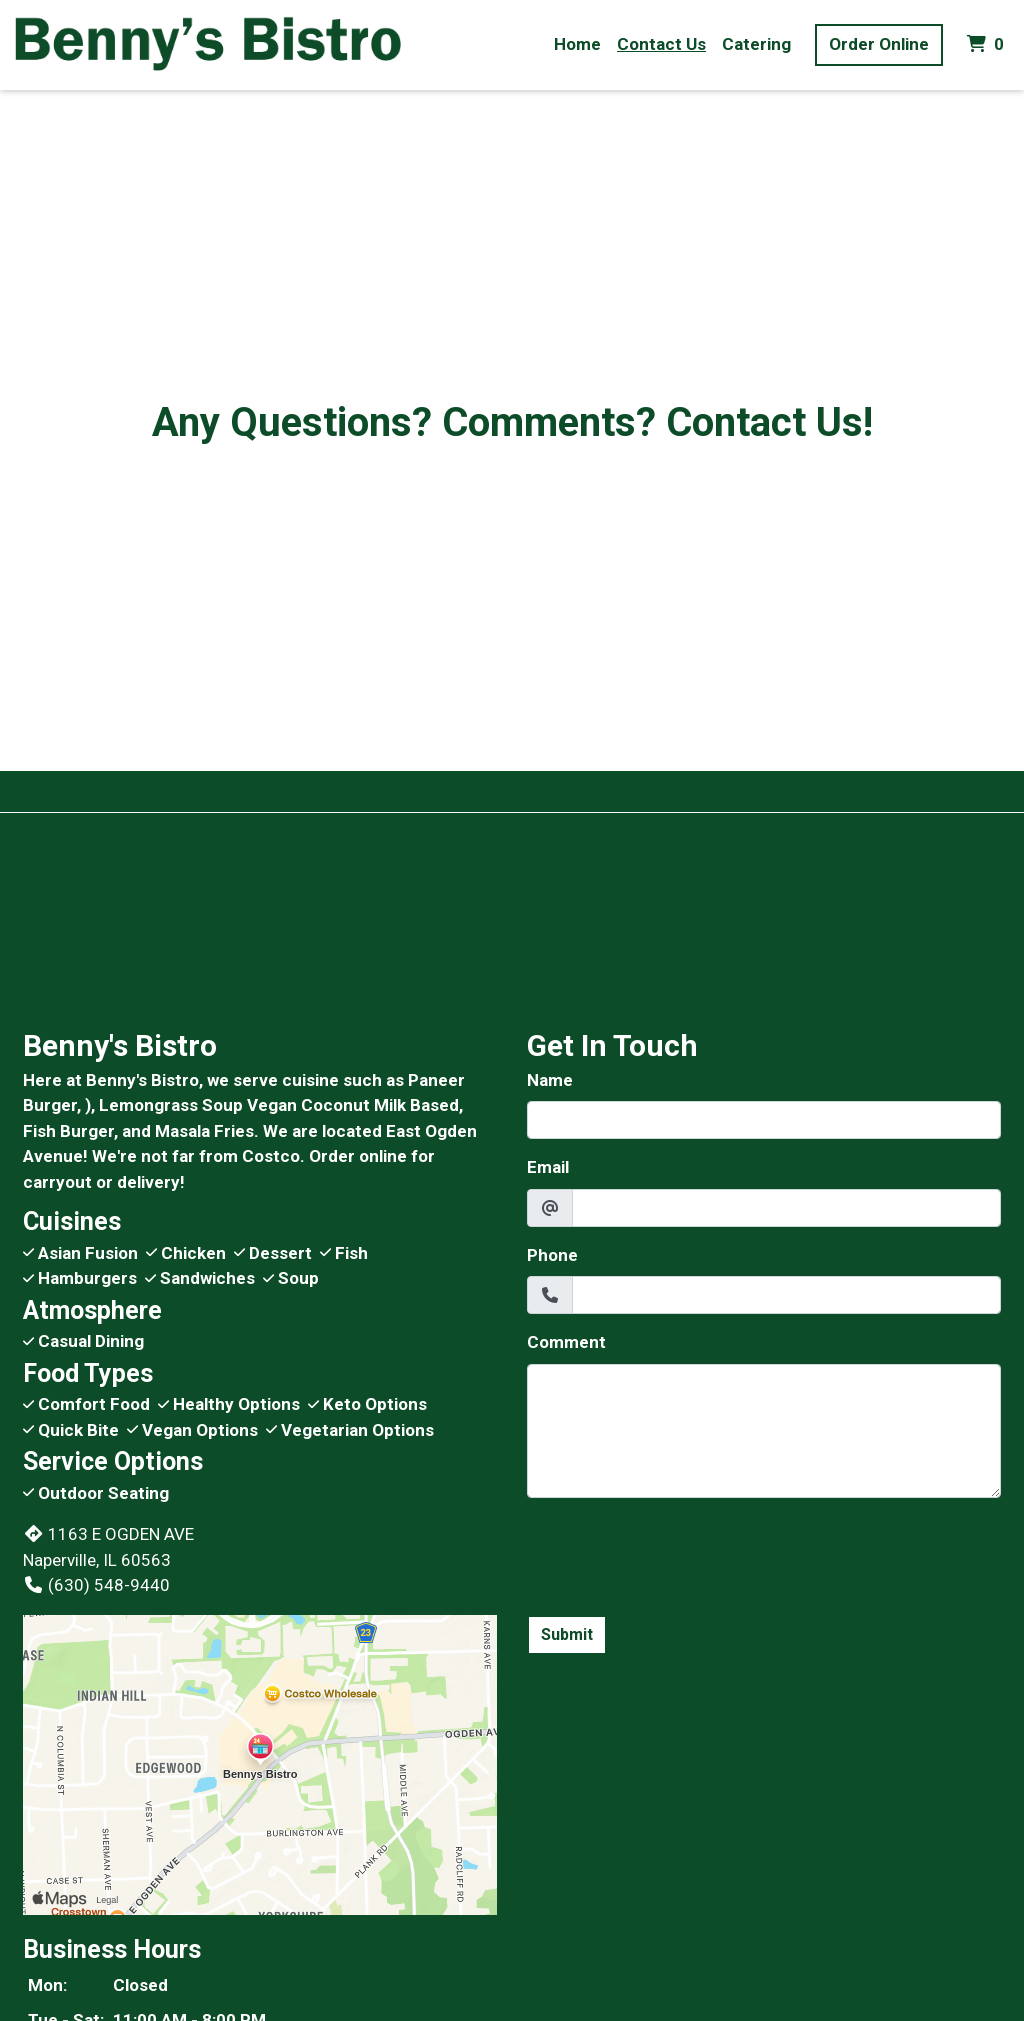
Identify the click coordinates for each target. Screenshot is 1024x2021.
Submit (567, 1634)
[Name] (764, 1120)
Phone (552, 1255)
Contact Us (661, 44)
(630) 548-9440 (96, 1585)
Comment (566, 1342)
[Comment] (764, 1431)
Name (550, 1080)
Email (548, 1167)
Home (577, 44)
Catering (756, 44)
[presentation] (679, 1553)
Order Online (879, 44)
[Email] (786, 1208)
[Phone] (786, 1295)
